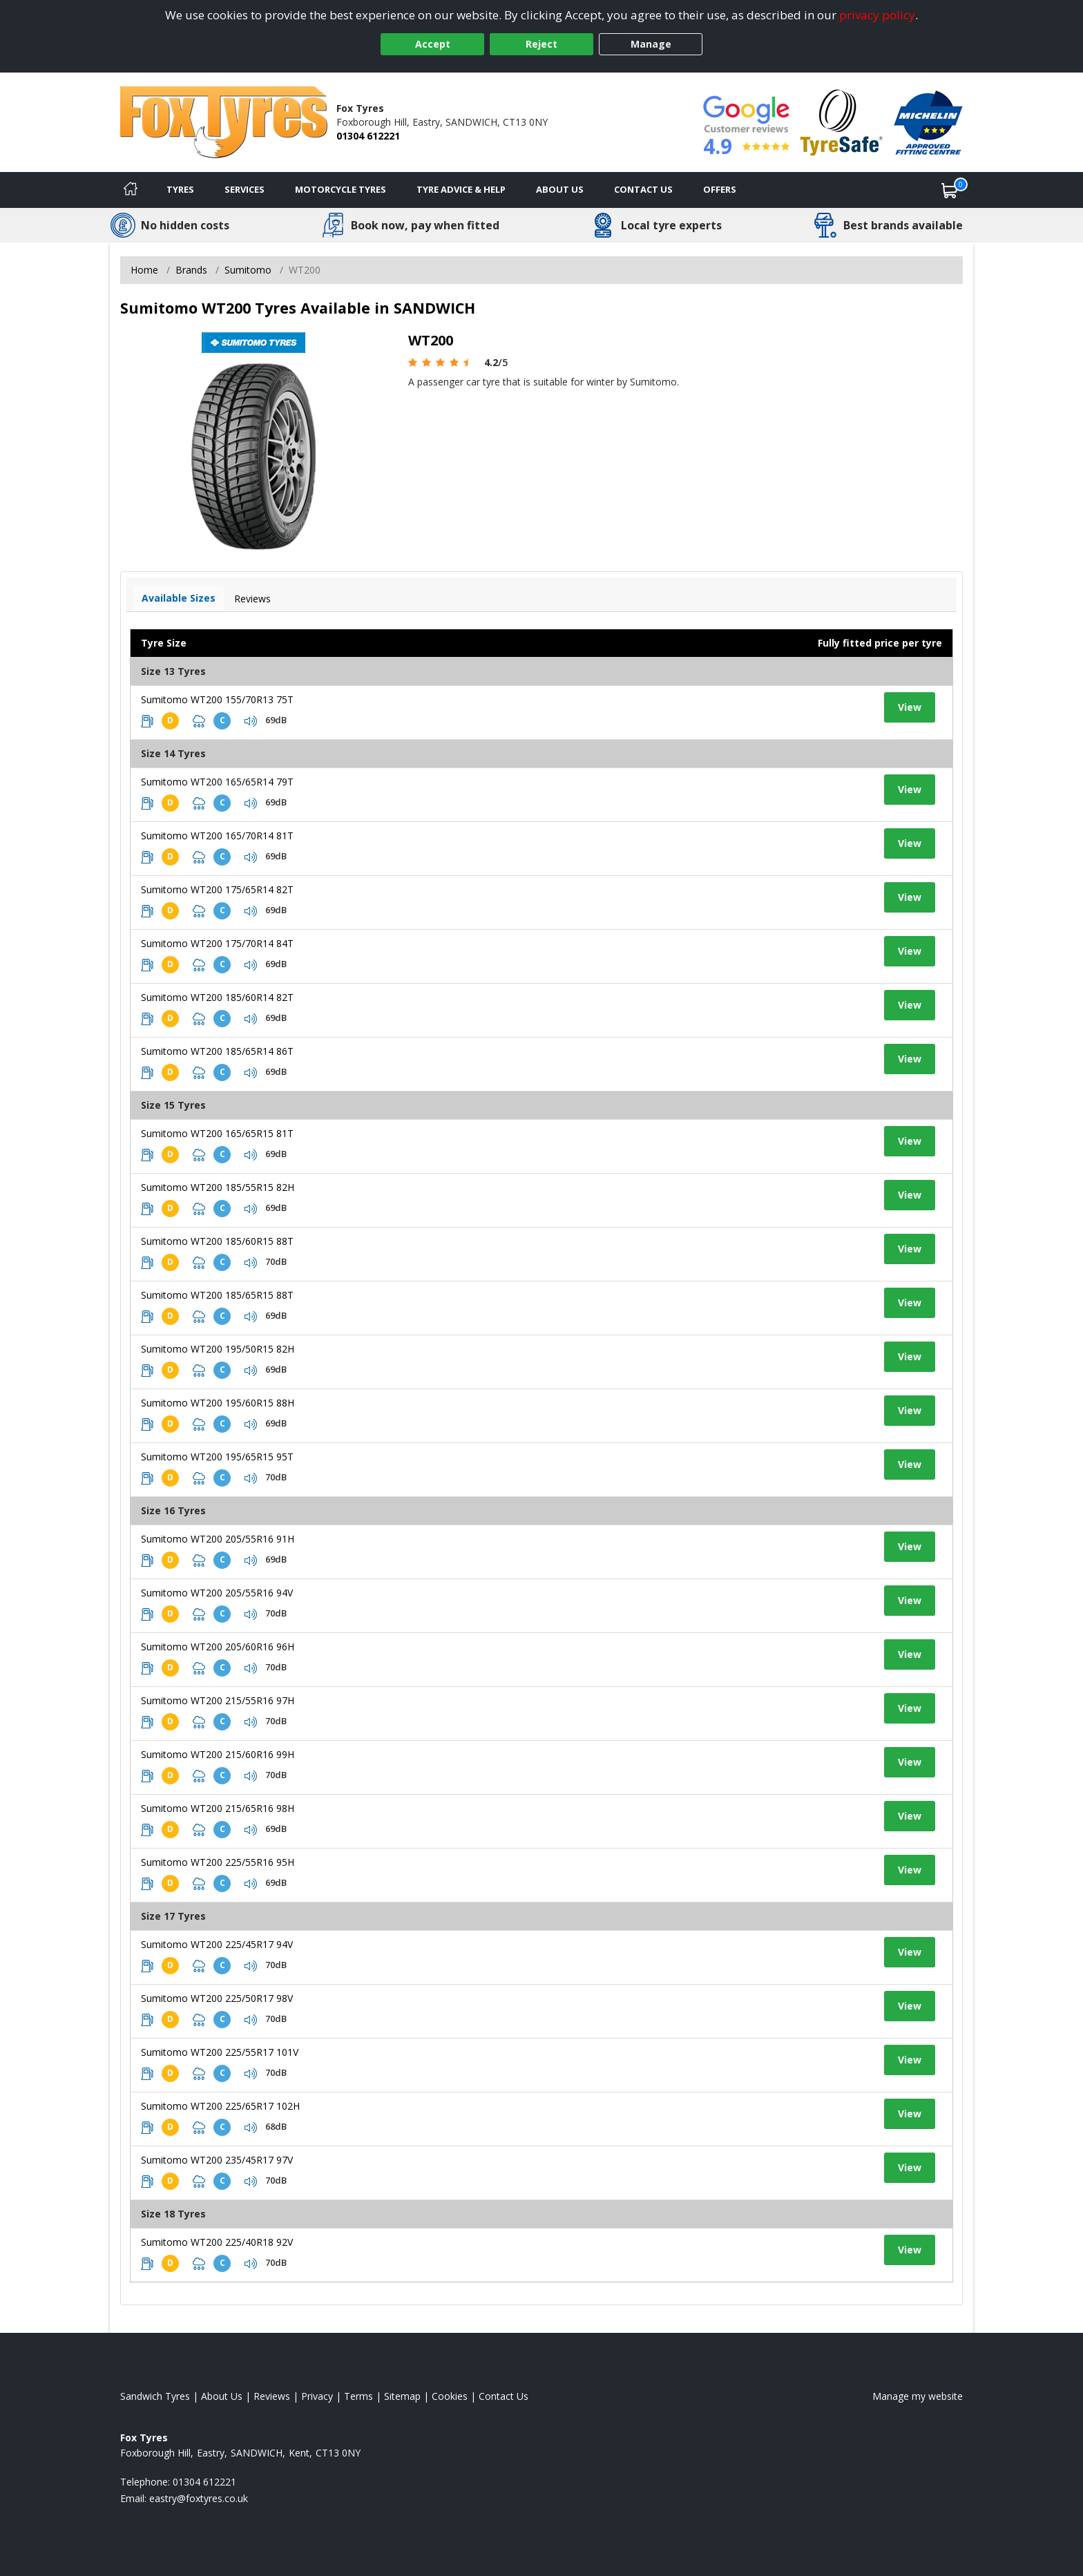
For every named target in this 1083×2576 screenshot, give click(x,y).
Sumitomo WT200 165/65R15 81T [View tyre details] (217, 1133)
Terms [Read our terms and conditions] (358, 2396)
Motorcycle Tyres (340, 189)
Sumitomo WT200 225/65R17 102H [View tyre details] (220, 2105)
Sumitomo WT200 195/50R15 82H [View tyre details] (217, 1348)
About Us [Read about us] (221, 2396)
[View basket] (949, 190)
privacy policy (877, 15)
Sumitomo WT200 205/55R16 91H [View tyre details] (217, 1538)
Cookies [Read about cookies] (450, 2396)
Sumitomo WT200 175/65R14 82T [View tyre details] (217, 889)
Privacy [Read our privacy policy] (317, 2396)
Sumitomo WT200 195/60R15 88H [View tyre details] (217, 1402)
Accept (432, 43)
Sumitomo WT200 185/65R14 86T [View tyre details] (217, 1051)
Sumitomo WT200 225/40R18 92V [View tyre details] (217, 2242)
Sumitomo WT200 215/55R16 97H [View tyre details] (217, 1700)
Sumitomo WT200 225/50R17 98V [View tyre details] (217, 1998)
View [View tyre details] (909, 707)
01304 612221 (368, 135)
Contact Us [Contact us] (643, 189)
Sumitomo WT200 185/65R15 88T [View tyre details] (217, 1294)
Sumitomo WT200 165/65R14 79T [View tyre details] (217, 781)
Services (244, 189)
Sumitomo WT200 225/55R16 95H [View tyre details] (217, 1862)
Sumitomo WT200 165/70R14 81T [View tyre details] (217, 835)
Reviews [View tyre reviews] (252, 598)
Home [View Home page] (144, 269)
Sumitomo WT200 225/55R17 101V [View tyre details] (219, 2052)
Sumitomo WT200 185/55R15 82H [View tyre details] (217, 1187)
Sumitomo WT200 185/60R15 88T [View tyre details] (217, 1241)
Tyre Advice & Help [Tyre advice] (461, 189)
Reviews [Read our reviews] (271, 2396)
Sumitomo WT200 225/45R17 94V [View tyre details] (217, 1944)
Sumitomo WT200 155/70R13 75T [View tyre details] (217, 699)
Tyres (180, 189)
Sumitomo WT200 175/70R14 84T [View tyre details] (217, 943)
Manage (651, 43)
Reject (541, 43)
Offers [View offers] (719, 189)
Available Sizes (178, 597)
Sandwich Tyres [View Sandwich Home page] (155, 2396)
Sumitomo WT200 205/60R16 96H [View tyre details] (217, 1646)
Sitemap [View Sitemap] (402, 2396)
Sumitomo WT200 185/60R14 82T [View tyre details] (217, 997)
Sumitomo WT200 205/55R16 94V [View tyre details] (217, 1592)
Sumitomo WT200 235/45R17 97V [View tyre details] (217, 2159)
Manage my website (917, 2396)
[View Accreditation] (841, 121)
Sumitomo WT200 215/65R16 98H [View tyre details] (217, 1808)
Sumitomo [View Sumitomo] (247, 269)
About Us (560, 189)
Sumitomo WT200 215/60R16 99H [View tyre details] (217, 1754)
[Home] (130, 190)
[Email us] (198, 2498)
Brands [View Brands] (191, 269)
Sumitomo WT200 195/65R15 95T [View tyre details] (217, 1456)
